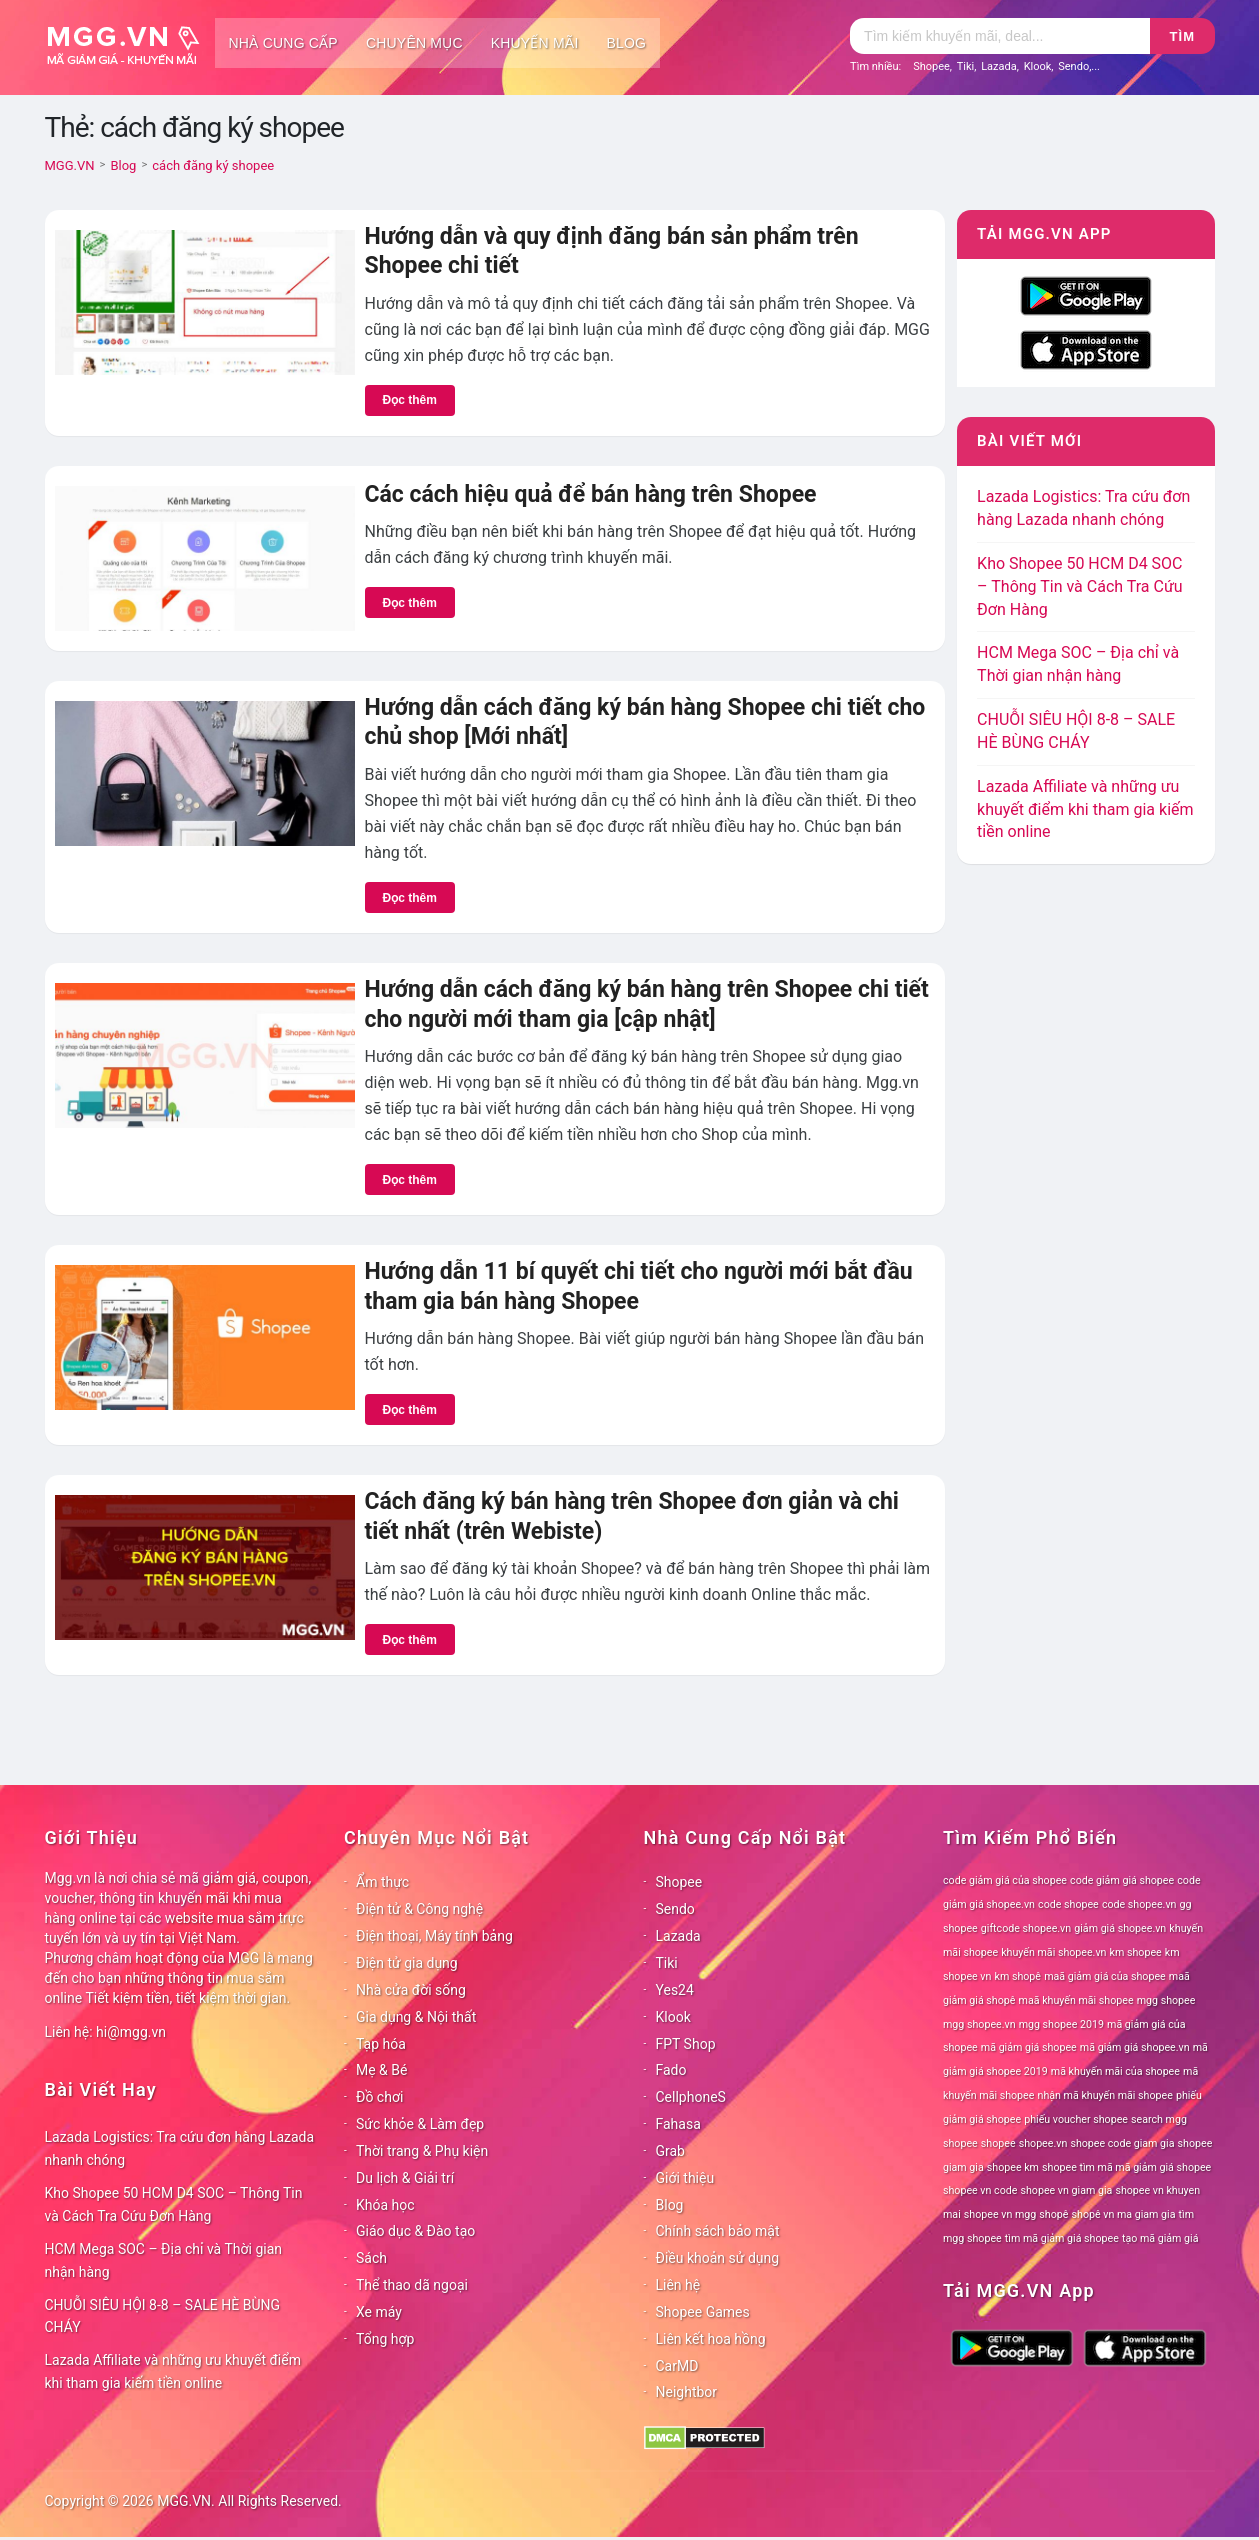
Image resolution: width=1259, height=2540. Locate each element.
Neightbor (687, 2392)
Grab (670, 2151)
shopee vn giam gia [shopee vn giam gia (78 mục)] (1067, 2190)
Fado (671, 2070)
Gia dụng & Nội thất (416, 2017)
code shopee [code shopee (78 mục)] (1068, 1904)
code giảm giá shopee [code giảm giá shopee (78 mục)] (1122, 1880)
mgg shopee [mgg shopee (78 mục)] (1166, 2000)
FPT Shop (686, 2044)
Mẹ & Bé (381, 2070)
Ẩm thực (382, 1882)
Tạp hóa (381, 2044)
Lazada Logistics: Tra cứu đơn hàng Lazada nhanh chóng (180, 2148)
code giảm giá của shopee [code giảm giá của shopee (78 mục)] (1005, 1880)
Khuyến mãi (535, 43)
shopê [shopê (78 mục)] (1053, 2214)
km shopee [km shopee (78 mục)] (1136, 1952)
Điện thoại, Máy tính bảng (434, 1936)
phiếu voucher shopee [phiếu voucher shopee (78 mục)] (1076, 2119)
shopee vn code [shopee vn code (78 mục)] (980, 2190)
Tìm (1182, 36)
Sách (371, 2258)
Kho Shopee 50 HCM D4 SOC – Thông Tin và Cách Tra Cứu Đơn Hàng (1080, 586)
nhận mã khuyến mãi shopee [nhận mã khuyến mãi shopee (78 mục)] (1105, 2095)
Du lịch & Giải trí (405, 2178)
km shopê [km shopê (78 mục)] (1018, 1976)
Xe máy (379, 2312)
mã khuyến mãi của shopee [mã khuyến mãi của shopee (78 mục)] (1115, 2071)
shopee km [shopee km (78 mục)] (1013, 2167)
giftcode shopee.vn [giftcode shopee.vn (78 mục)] (1026, 1928)
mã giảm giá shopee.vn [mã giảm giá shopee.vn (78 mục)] (1135, 2047)
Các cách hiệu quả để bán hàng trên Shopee (591, 494)
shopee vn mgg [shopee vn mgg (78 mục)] (1000, 2214)
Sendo (1073, 66)
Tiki (966, 66)
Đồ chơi (379, 2097)
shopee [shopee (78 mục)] (998, 2143)
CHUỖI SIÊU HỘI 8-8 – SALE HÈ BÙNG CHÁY (163, 2316)
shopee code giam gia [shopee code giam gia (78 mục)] (1122, 2143)
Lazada (999, 66)
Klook (1038, 66)
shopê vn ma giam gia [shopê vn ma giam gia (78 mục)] (1124, 2214)
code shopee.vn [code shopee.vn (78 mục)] (1139, 1904)
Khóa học (385, 2205)
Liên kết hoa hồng (711, 2339)
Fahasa (678, 2124)
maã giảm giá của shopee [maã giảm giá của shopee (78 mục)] (1105, 1976)
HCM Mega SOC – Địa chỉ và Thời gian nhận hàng (164, 2260)
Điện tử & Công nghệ (419, 1909)
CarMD (677, 2366)
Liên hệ (678, 2285)
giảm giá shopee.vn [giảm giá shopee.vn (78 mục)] (1120, 1928)
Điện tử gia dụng (407, 1963)
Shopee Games (703, 2312)
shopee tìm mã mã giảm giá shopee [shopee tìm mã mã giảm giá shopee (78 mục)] (1126, 2167)
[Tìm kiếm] (1000, 36)
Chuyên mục (414, 43)
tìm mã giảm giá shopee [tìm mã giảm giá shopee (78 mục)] (1062, 2238)
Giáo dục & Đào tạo (415, 2231)
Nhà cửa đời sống (411, 1990)
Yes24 (675, 1990)
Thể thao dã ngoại (412, 2285)
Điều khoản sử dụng (718, 2258)
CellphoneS (691, 2097)
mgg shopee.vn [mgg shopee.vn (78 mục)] (979, 2024)
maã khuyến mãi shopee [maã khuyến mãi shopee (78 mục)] (1076, 2000)
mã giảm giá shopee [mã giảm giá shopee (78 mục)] (1029, 2047)
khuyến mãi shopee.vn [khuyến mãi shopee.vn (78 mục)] (1053, 1952)
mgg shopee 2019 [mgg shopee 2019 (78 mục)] (1061, 2024)
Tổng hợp (385, 2339)
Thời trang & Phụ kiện (422, 2151)
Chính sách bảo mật (718, 2231)
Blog (627, 43)
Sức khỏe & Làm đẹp (420, 2124)
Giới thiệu (685, 2178)
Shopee (931, 66)
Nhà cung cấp (283, 43)
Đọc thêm (410, 400)
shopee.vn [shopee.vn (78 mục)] (1043, 2143)
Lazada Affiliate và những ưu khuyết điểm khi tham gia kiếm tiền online (1085, 809)
